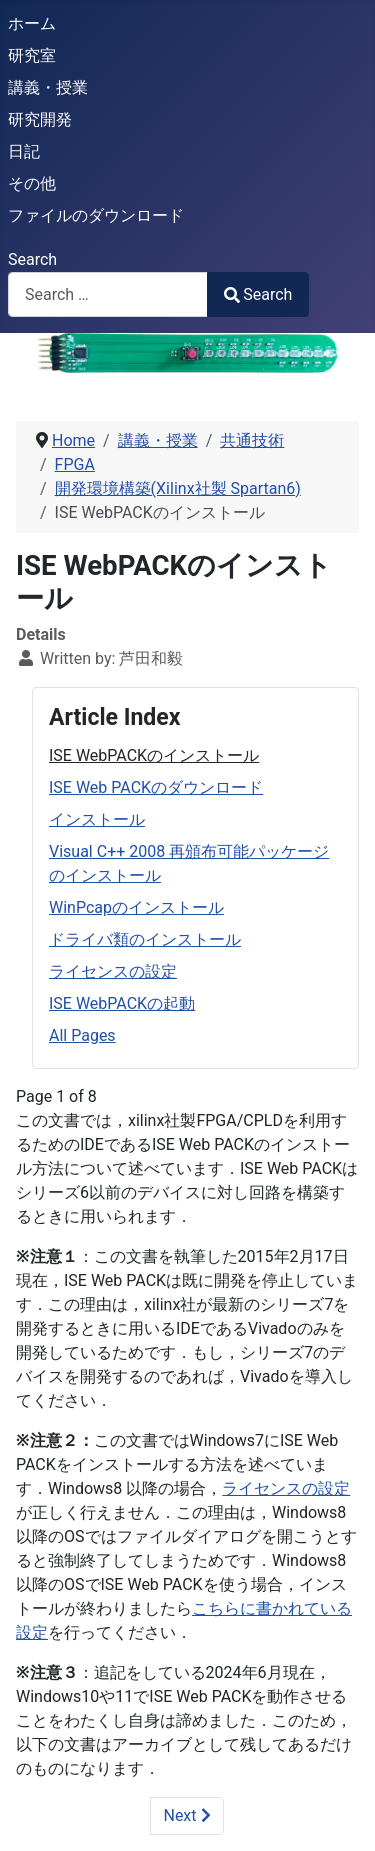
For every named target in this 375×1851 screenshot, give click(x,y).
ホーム (32, 23)
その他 (32, 183)
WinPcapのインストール (136, 907)
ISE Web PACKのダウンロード (156, 787)
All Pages (82, 1035)
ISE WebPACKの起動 (122, 1003)
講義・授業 (48, 87)
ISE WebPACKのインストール (154, 755)
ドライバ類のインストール (145, 939)
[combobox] (108, 294)
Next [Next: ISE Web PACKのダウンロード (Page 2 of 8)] (186, 1815)
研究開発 (40, 119)
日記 (24, 151)
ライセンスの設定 (113, 971)
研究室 (32, 55)
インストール (97, 819)
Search (32, 259)
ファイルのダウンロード (96, 215)
